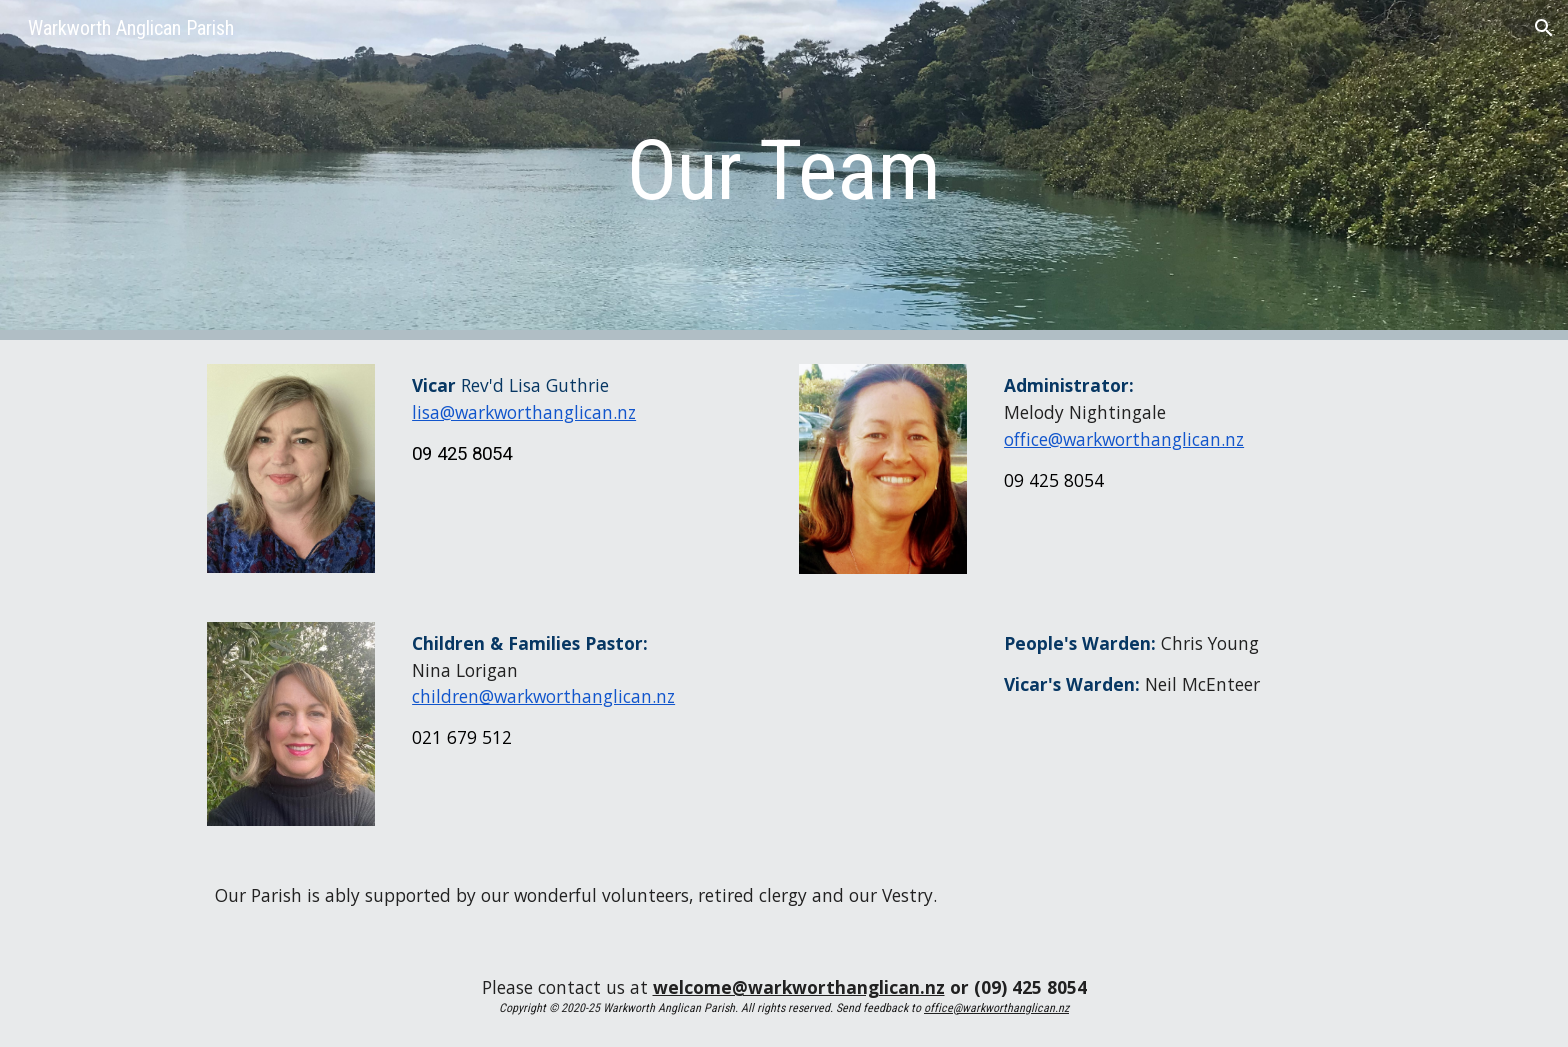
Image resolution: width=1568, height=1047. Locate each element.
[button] (1544, 28)
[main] (784, 170)
